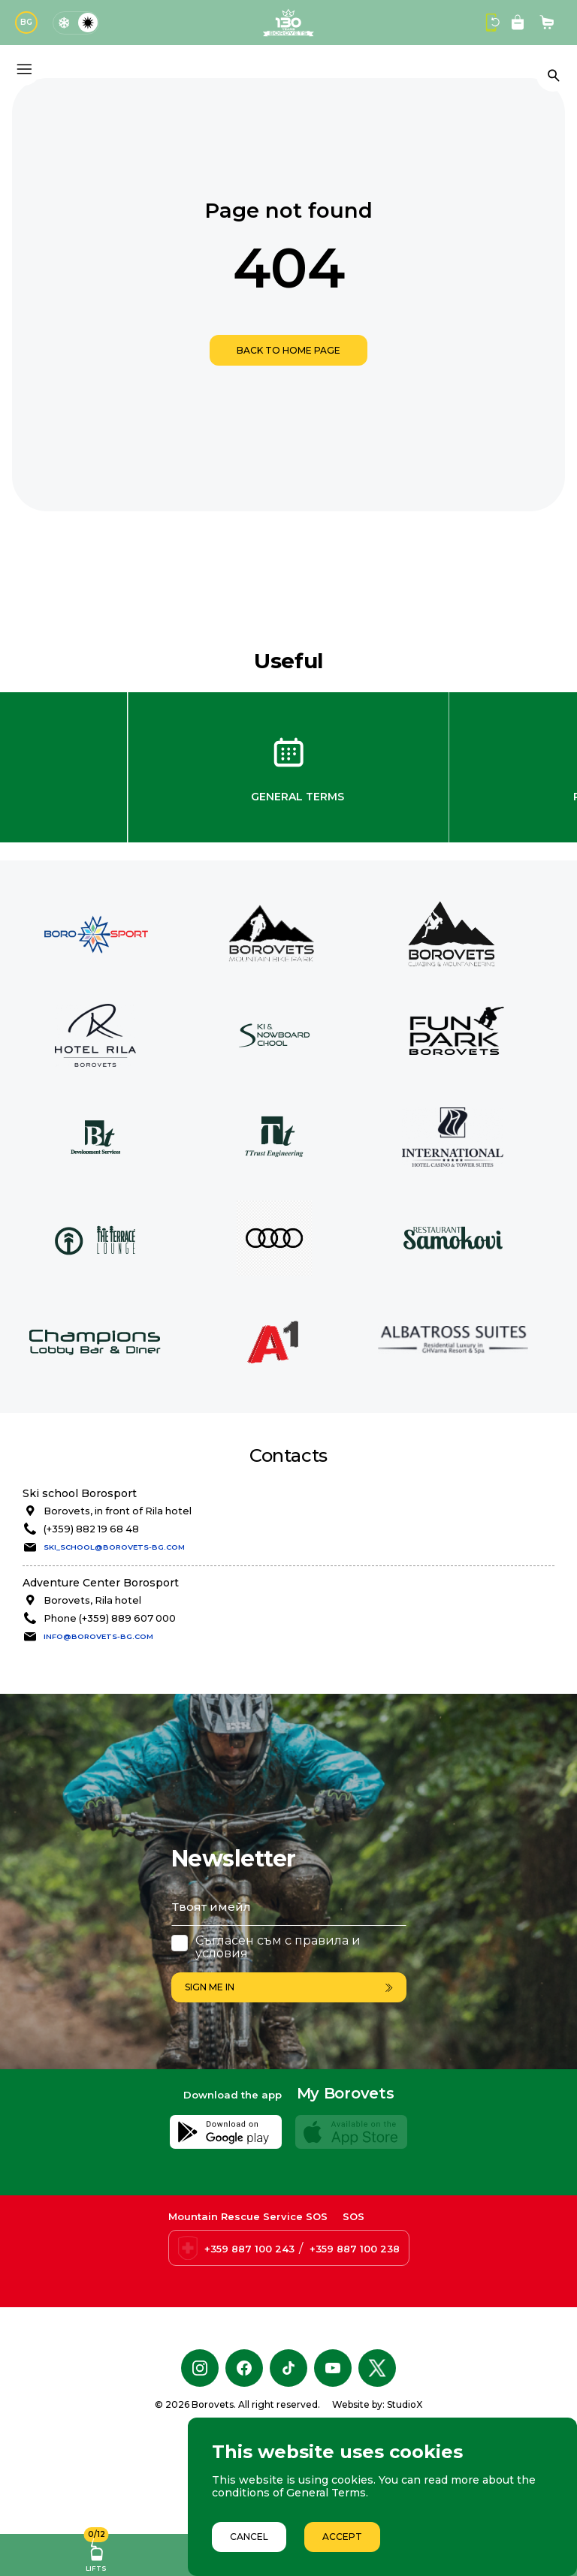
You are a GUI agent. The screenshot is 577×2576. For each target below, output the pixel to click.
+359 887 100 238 (355, 2327)
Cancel (249, 2536)
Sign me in (289, 1987)
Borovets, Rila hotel (92, 1600)
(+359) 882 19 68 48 (91, 1529)
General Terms (297, 796)
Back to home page (288, 350)
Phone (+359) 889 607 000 (110, 1618)
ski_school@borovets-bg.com (114, 1547)
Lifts (96, 2553)
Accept (342, 2536)
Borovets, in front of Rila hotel (118, 1511)
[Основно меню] (24, 69)
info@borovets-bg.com (98, 1636)
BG (26, 22)
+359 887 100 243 (249, 2327)
